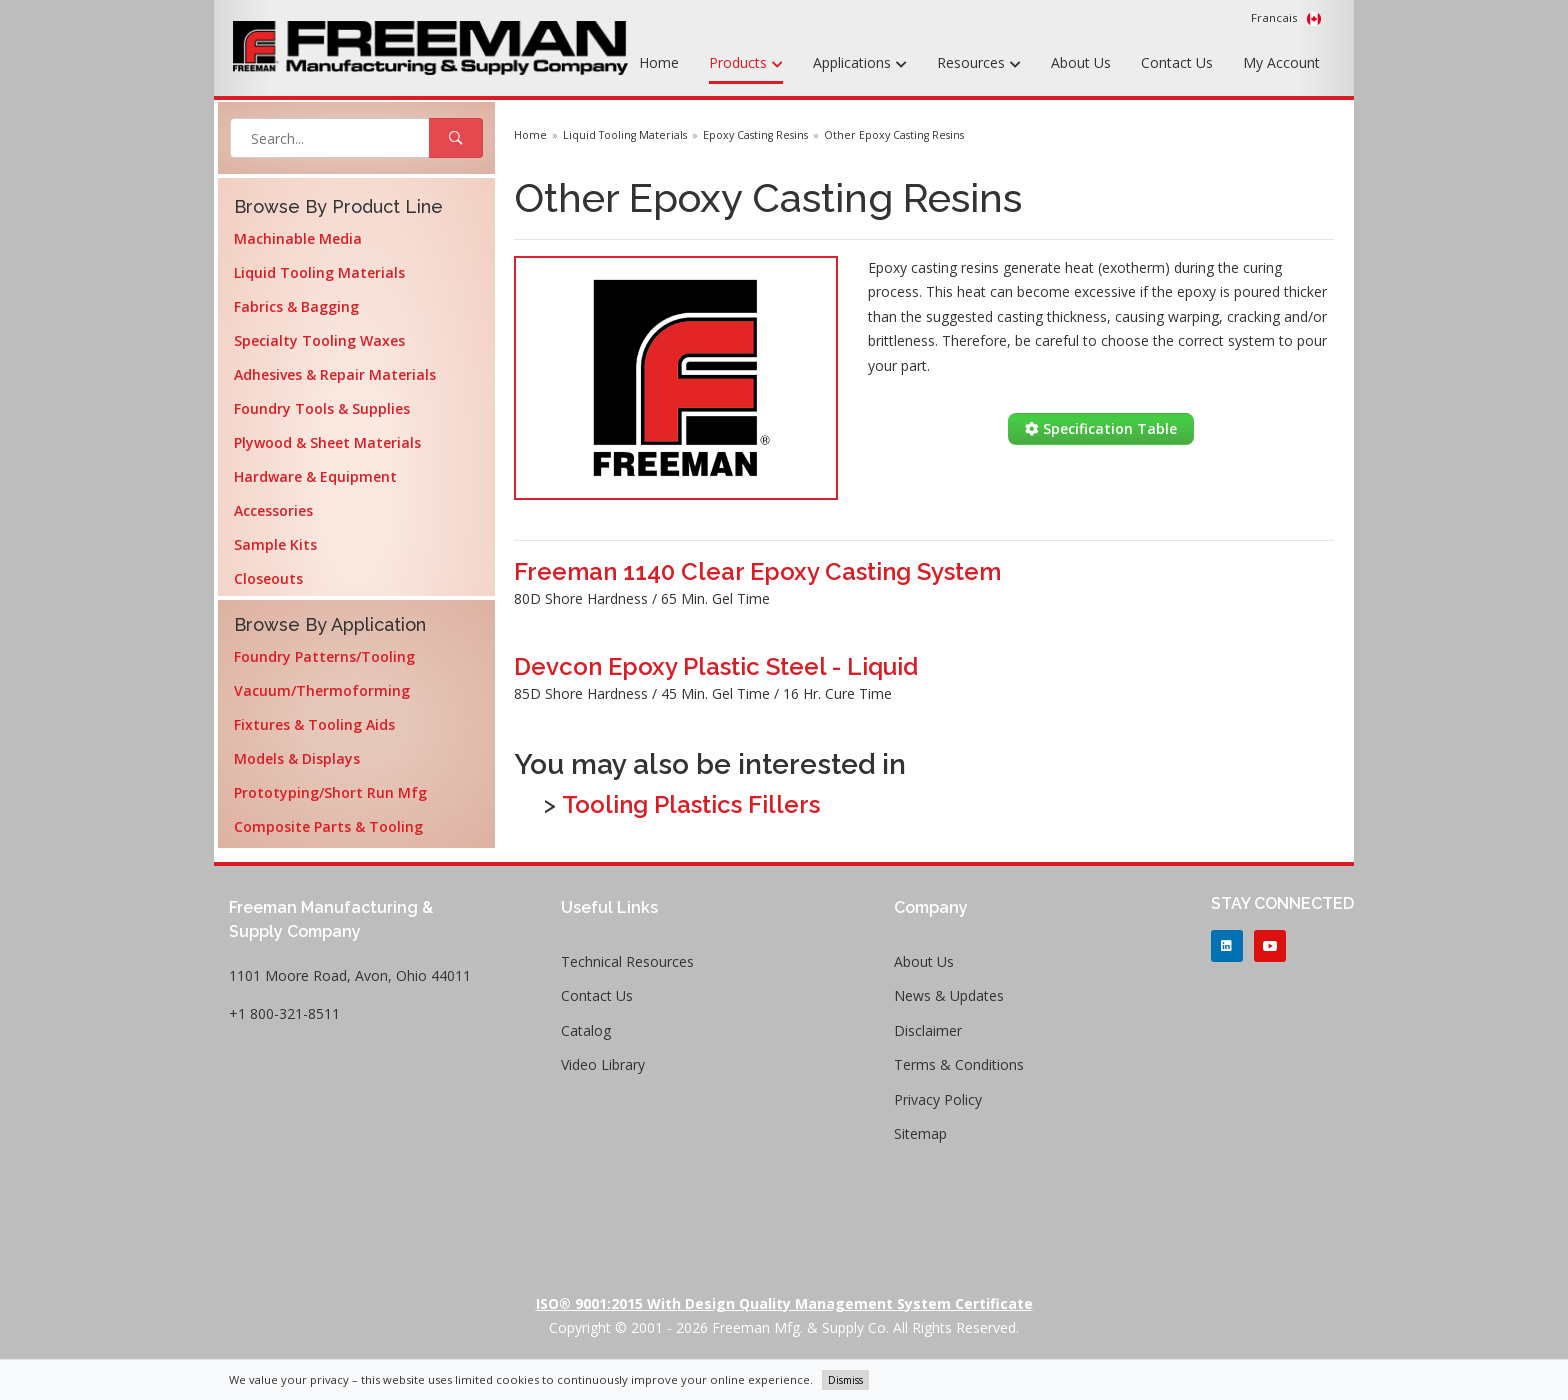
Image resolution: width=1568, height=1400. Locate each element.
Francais (1286, 18)
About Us (1081, 62)
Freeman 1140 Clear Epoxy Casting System (757, 571)
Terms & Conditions (959, 1064)
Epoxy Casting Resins (755, 135)
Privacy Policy (938, 1099)
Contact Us (1177, 62)
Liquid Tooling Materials (319, 272)
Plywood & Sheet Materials (327, 442)
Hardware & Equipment (315, 476)
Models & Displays (297, 758)
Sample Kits (275, 544)
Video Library (603, 1064)
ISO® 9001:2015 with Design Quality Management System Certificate (784, 1303)
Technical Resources (627, 961)
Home (659, 62)
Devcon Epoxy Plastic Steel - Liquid (716, 666)
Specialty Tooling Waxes (319, 340)
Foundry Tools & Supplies (322, 408)
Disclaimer (928, 1030)
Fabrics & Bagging (296, 306)
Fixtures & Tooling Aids (314, 724)
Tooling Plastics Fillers (691, 804)
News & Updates (949, 995)
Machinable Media (298, 238)
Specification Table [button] (1101, 428)
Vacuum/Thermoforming (322, 690)
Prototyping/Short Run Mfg (330, 792)
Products (746, 64)
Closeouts (268, 578)
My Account (1281, 62)
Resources (979, 64)
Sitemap (920, 1133)
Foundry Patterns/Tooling (324, 656)
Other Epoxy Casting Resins (894, 135)
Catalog (586, 1030)
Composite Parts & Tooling (328, 826)
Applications (860, 64)
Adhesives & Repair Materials (335, 374)
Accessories (273, 510)
